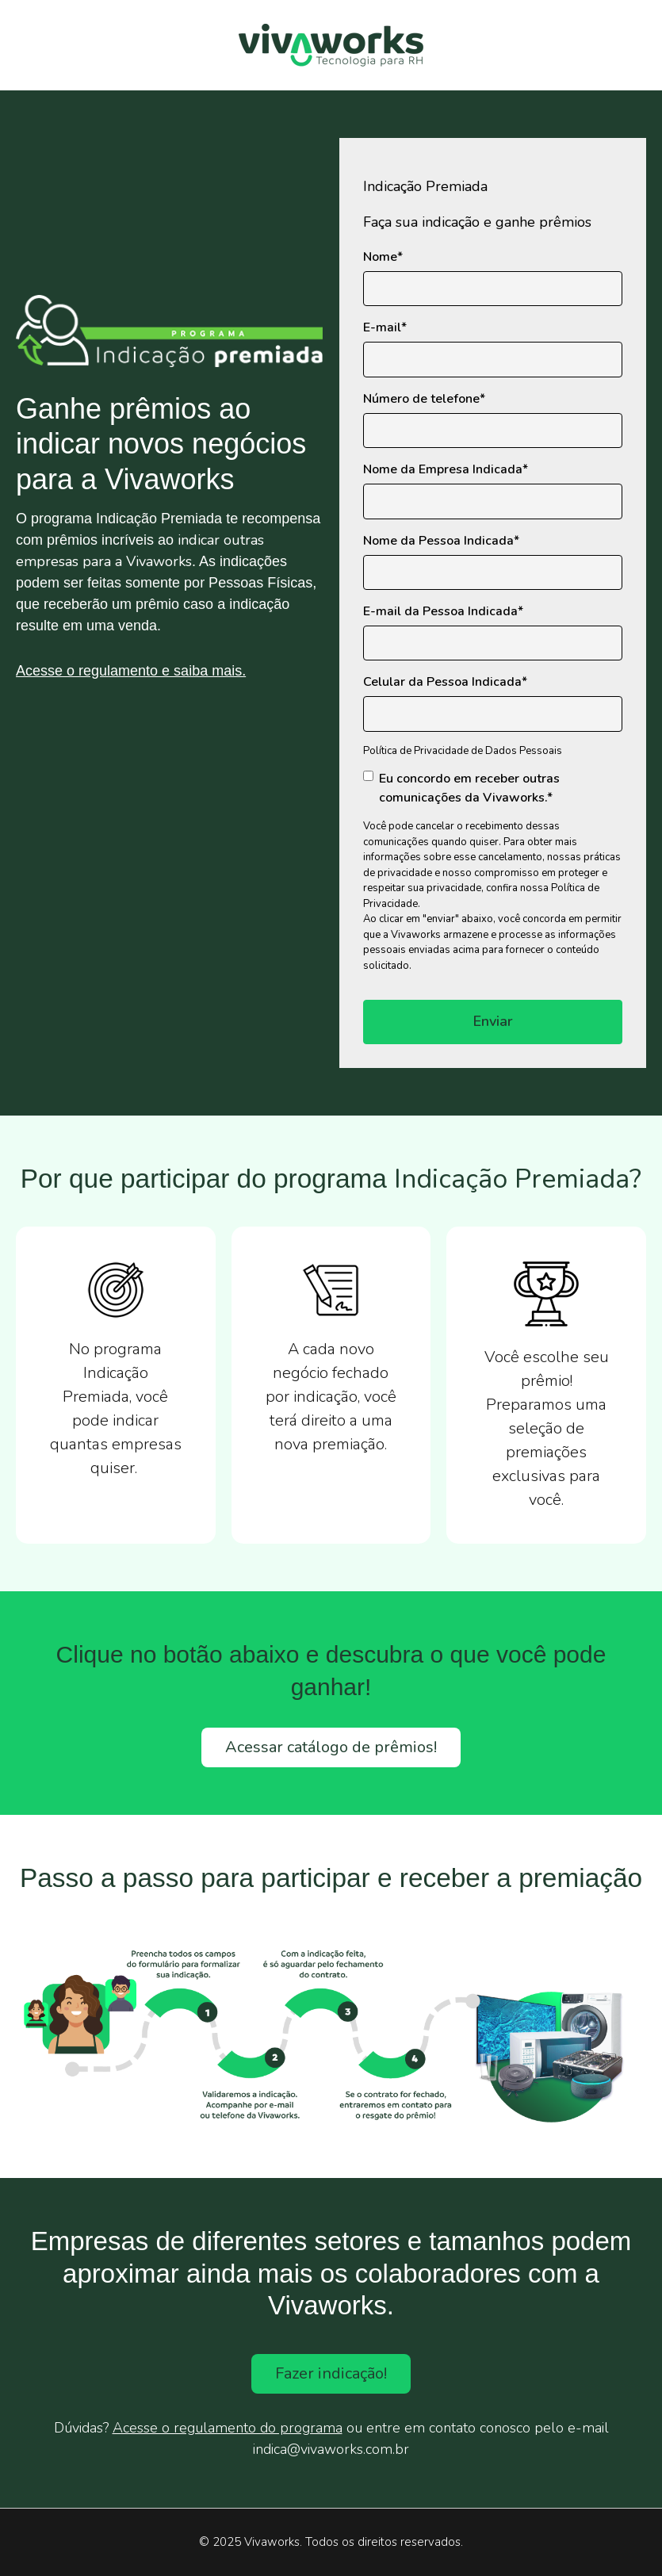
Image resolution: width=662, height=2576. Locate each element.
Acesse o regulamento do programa (227, 2427)
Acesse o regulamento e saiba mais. (131, 671)
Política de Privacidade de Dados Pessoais (462, 751)
